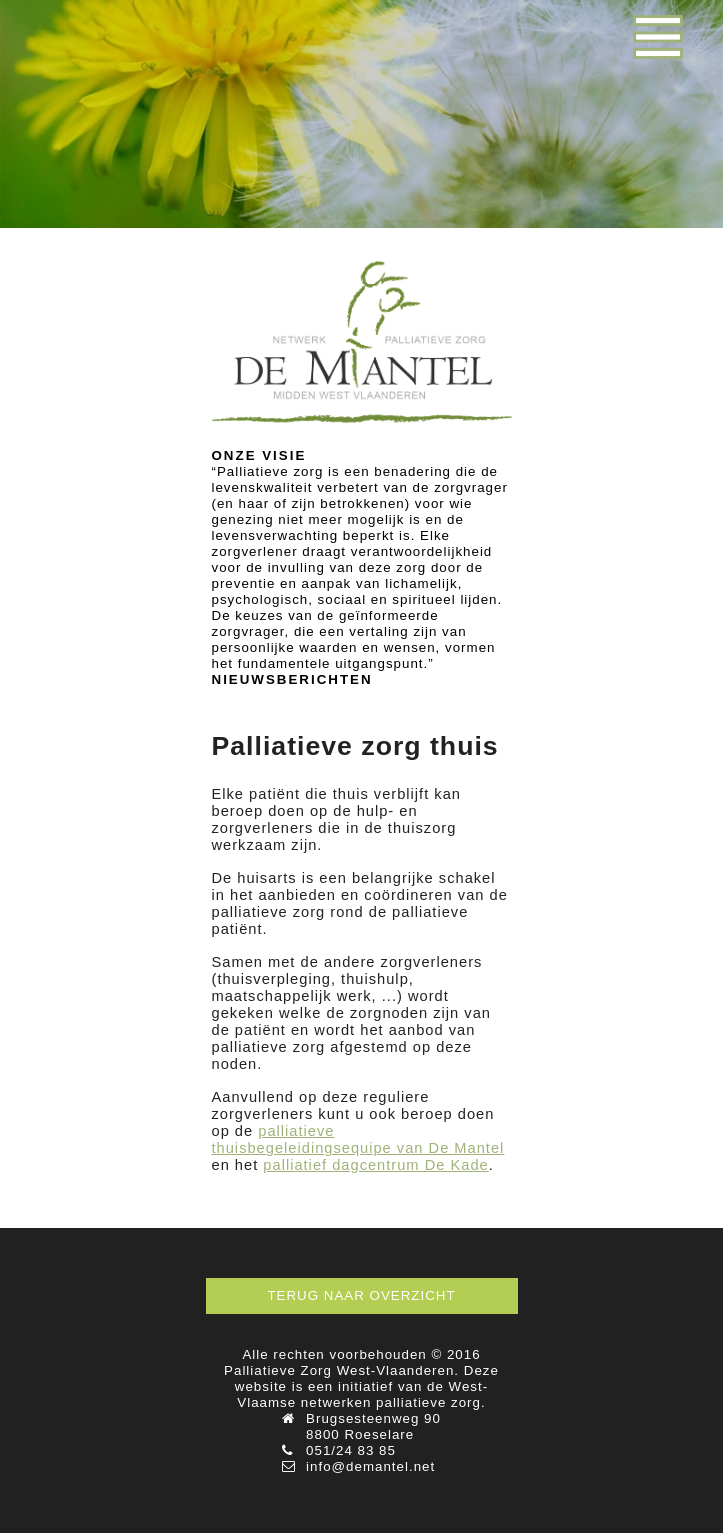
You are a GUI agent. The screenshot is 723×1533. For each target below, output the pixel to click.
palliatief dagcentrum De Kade (375, 1165)
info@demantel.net (370, 1466)
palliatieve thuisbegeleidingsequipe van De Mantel (358, 1139)
